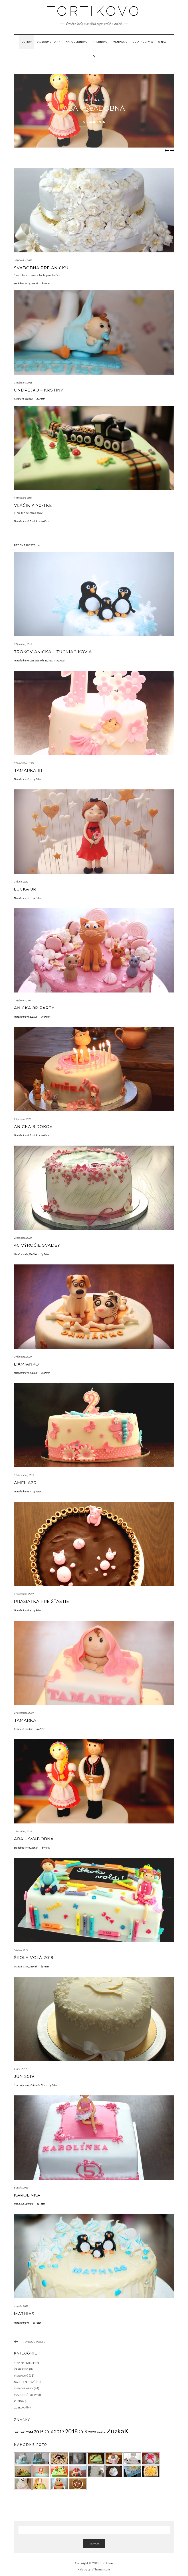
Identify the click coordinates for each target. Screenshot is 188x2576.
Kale (80, 2569)
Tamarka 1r (28, 770)
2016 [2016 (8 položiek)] (48, 2432)
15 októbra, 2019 (23, 1831)
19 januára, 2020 (23, 1356)
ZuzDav (19, 2401)
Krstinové (100, 41)
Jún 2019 (24, 2076)
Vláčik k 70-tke (33, 505)
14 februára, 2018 (23, 260)
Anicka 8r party (34, 1008)
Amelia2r (25, 1482)
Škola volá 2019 (33, 1957)
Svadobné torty (49, 41)
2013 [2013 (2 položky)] (22, 2432)
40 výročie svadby (37, 1245)
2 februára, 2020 (22, 1119)
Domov (27, 41)
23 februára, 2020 (23, 1000)
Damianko (26, 1364)
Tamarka (25, 1720)
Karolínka (27, 2195)
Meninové (120, 41)
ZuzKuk (34, 283)
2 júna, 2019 (20, 2068)
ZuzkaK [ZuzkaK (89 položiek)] (118, 2431)
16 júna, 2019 (21, 1950)
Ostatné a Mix (143, 41)
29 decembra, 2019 (24, 1712)
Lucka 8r (25, 889)
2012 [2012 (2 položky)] (16, 2432)
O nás (162, 41)
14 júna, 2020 (21, 881)
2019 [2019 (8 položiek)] (82, 2432)
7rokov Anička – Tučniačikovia (53, 651)
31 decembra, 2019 (24, 1475)
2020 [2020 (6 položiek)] (92, 2432)
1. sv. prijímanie (22, 2085)
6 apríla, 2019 (21, 2187)
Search (94, 2543)
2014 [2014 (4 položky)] (29, 2432)
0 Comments (94, 122)
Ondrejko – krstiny (38, 390)
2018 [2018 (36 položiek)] (71, 2431)
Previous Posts (32, 2341)
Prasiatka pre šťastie (41, 1601)
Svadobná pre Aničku (41, 268)
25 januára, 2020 (23, 1237)
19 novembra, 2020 (24, 762)
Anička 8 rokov (33, 1126)
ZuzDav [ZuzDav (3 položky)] (101, 2432)
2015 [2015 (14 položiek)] (39, 2431)
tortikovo (94, 11)
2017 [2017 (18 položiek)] (59, 2431)
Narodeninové (77, 41)
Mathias (24, 2313)
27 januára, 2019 (23, 644)
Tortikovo (106, 2563)
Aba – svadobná (94, 108)
